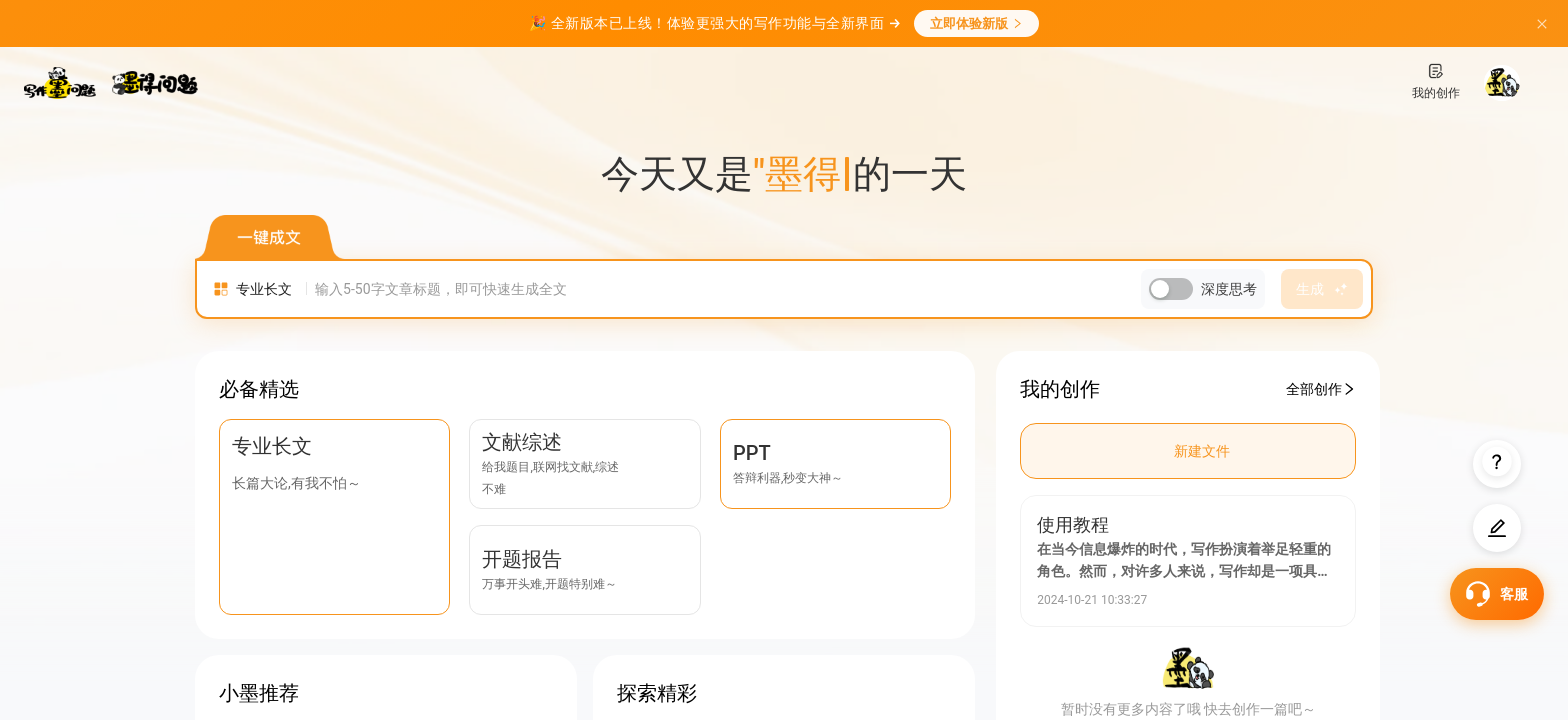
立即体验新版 (976, 23)
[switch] (1171, 290)
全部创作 (1321, 389)
